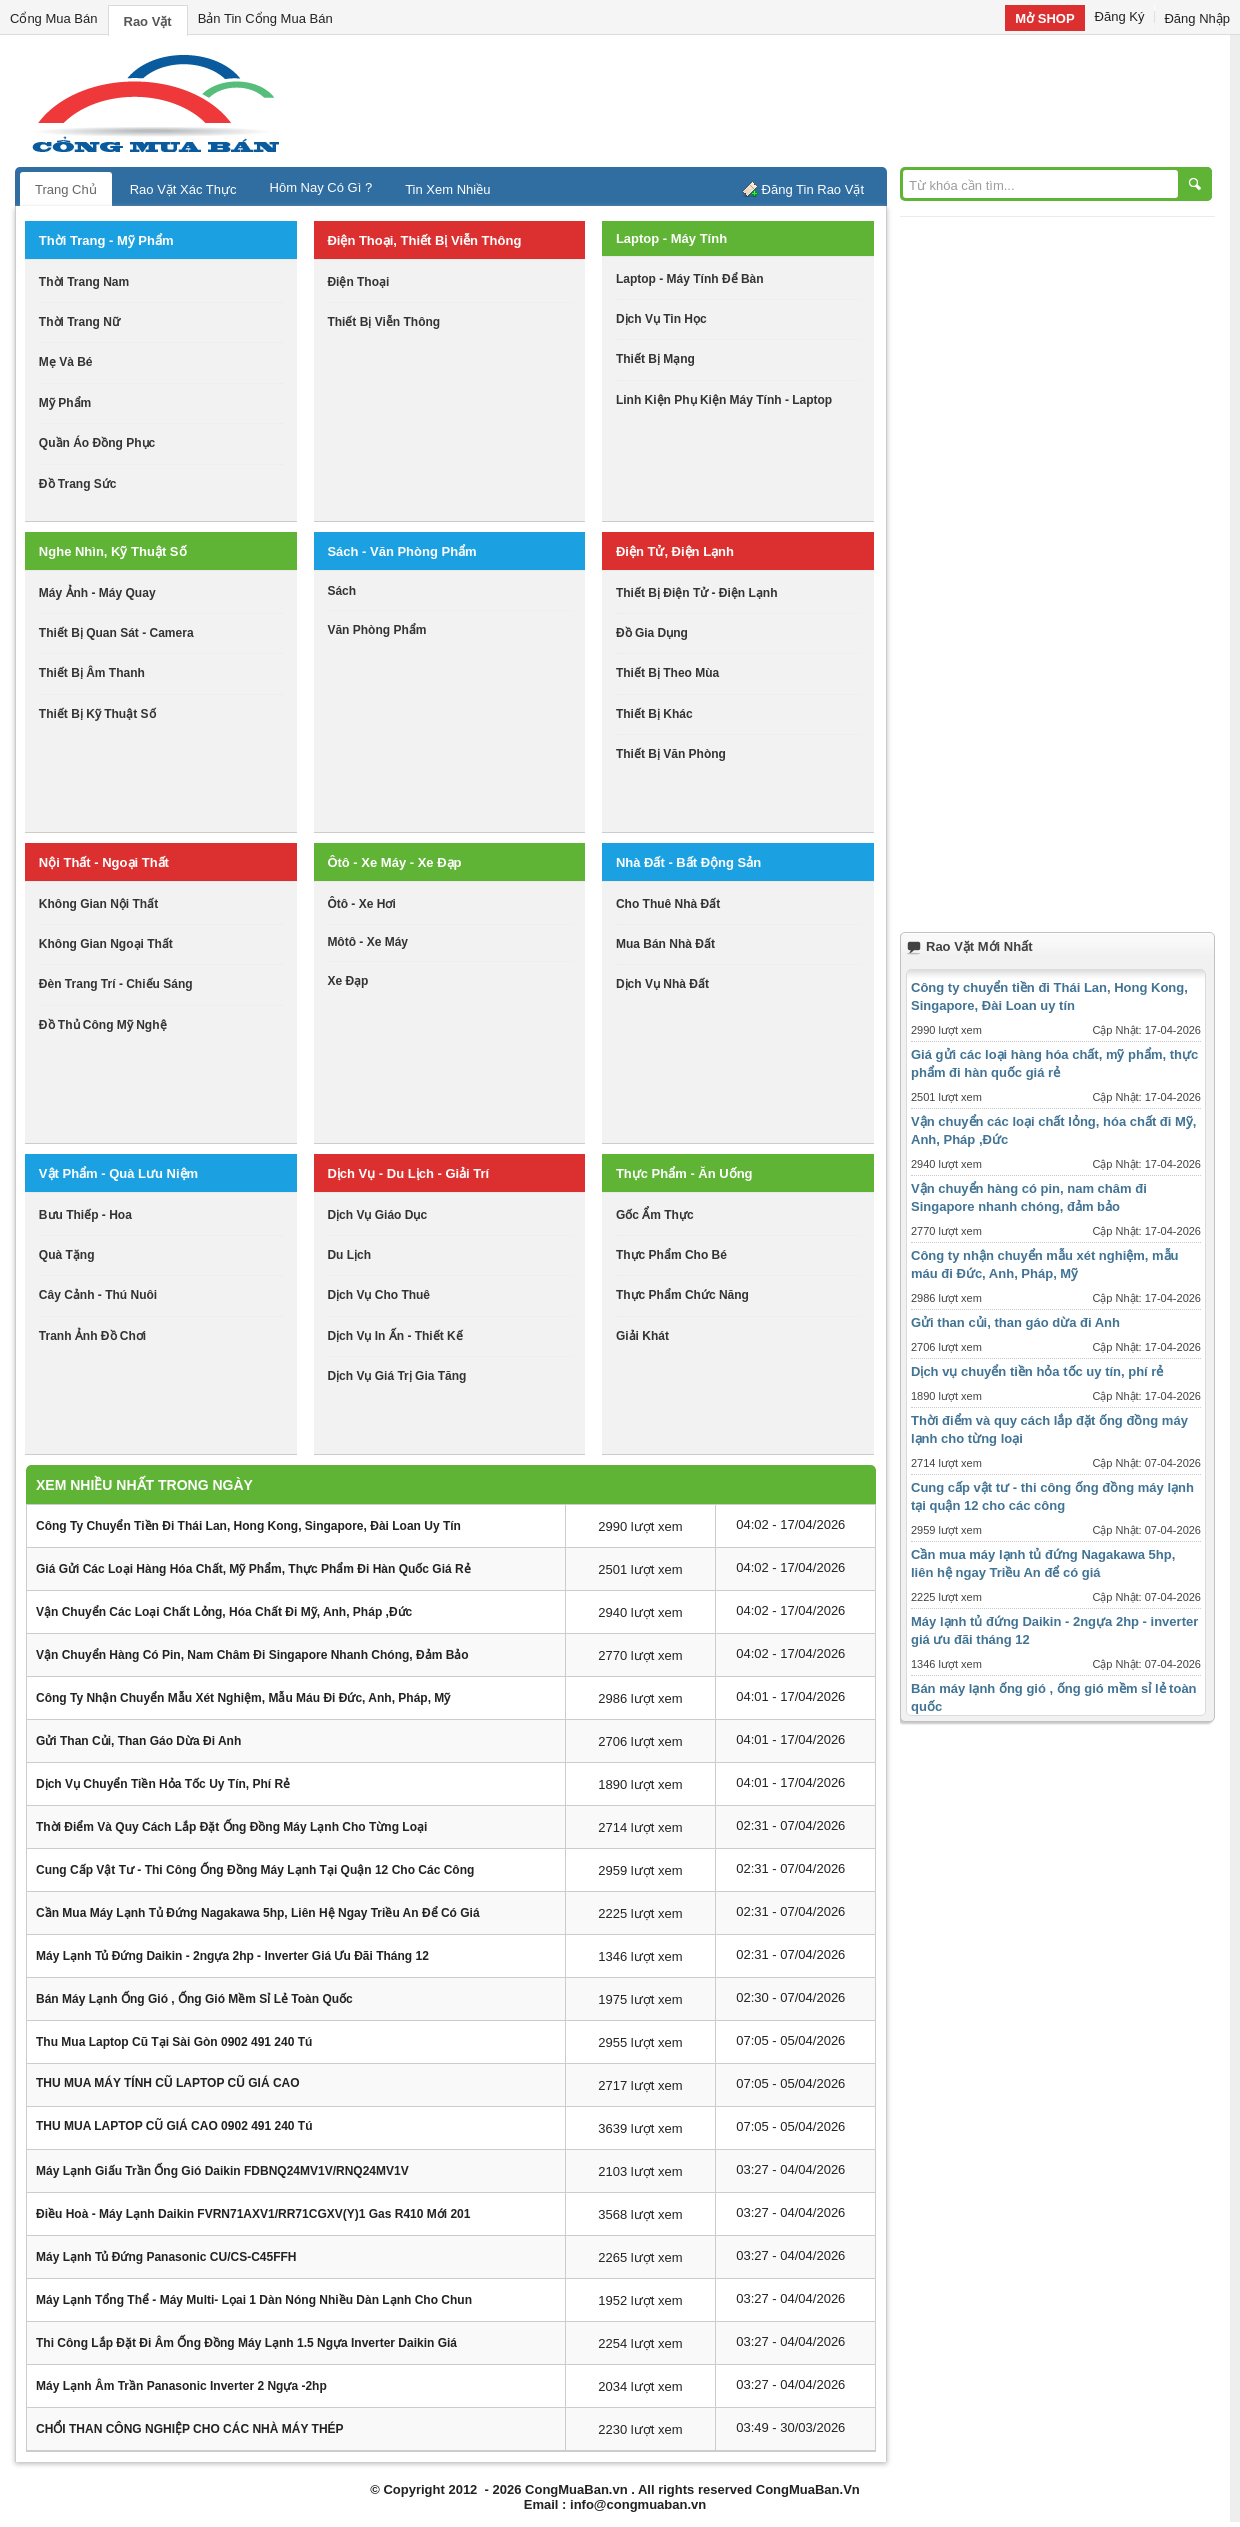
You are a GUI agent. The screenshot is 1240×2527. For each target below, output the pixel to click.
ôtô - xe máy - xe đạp (394, 862)
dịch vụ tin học (661, 319)
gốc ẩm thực (655, 1215)
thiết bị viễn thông (383, 322)
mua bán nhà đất (665, 944)
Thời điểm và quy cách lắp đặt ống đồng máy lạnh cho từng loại (231, 1827)
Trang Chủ (66, 189)
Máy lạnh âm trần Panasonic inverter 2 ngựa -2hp (181, 2386)
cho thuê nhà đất (668, 904)
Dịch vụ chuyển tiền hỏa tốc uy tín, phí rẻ (163, 1784)
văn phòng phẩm (376, 630)
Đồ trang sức (78, 484)
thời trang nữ (79, 322)
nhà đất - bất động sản (688, 862)
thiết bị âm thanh (92, 673)
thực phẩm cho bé (671, 1255)
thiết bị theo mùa (667, 673)
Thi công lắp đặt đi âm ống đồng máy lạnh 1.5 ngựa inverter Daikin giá (246, 2343)
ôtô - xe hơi (361, 904)
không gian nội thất (98, 904)
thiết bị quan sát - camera (116, 633)
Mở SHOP (1044, 18)
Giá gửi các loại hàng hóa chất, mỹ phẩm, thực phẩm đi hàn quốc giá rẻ (253, 1569)
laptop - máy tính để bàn (690, 279)
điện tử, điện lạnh (675, 551)
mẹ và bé (66, 362)
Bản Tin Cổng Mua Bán (265, 18)
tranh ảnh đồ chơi (92, 1336)
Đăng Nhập (1197, 18)
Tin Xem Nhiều (447, 189)
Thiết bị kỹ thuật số (97, 714)
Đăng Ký (1120, 16)
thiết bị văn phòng (671, 754)
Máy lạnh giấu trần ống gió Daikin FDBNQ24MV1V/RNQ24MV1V (222, 2171)
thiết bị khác (654, 714)
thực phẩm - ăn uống (684, 1173)
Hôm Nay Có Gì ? (321, 187)
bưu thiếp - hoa (85, 1215)
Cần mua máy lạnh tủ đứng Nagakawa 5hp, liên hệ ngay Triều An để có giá (258, 1913)
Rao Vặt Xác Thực (183, 189)
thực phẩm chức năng (682, 1295)
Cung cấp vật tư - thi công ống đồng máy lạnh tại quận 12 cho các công (255, 1870)
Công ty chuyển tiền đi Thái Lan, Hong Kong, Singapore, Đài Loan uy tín (248, 1526)
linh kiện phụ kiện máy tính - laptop (724, 400)
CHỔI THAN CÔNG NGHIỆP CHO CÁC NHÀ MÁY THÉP (190, 2429)
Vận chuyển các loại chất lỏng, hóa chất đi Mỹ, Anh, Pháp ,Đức (224, 1612)
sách (341, 591)
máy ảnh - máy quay (97, 593)
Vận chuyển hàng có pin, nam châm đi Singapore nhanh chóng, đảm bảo (252, 1655)
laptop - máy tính (671, 238)
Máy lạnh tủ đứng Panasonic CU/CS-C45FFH (166, 2257)
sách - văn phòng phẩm (401, 551)
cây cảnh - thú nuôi (98, 1295)
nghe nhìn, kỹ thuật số (113, 551)
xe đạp (347, 981)
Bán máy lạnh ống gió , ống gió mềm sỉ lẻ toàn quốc (194, 1999)
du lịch (349, 1255)
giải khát (642, 1336)
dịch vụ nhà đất (662, 984)
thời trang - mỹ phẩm (106, 240)
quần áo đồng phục (97, 443)
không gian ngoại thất (106, 944)
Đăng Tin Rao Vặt (813, 189)
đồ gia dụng (652, 633)
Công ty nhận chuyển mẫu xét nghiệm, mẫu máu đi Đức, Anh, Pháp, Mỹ (243, 1698)
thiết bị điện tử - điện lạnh (697, 593)
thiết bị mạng (655, 359)
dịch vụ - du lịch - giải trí (408, 1173)
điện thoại (358, 282)
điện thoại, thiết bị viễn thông (424, 240)
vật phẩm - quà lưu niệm (118, 1173)
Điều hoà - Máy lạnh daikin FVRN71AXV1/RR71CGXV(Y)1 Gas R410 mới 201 (253, 2214)
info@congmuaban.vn (638, 2504)
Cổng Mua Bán (54, 18)
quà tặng (67, 1255)
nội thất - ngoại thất (104, 862)
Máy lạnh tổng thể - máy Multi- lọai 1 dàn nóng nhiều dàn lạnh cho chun (254, 2300)
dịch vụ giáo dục (377, 1215)
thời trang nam (84, 282)
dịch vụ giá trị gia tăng (396, 1376)
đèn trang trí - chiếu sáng (116, 984)
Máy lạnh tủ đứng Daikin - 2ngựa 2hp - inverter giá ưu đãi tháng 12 (232, 1956)
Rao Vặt (148, 21)
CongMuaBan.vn (576, 2489)
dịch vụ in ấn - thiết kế (394, 1336)
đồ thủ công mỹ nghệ (103, 1025)
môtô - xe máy (367, 942)
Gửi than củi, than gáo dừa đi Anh (138, 1741)
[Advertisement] (790, 100)
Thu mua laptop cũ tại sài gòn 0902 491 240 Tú (174, 2042)
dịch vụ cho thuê (378, 1295)
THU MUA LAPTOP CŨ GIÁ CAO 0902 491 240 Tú (174, 2126)
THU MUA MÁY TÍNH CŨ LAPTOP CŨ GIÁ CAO (168, 2083)
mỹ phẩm (65, 403)
